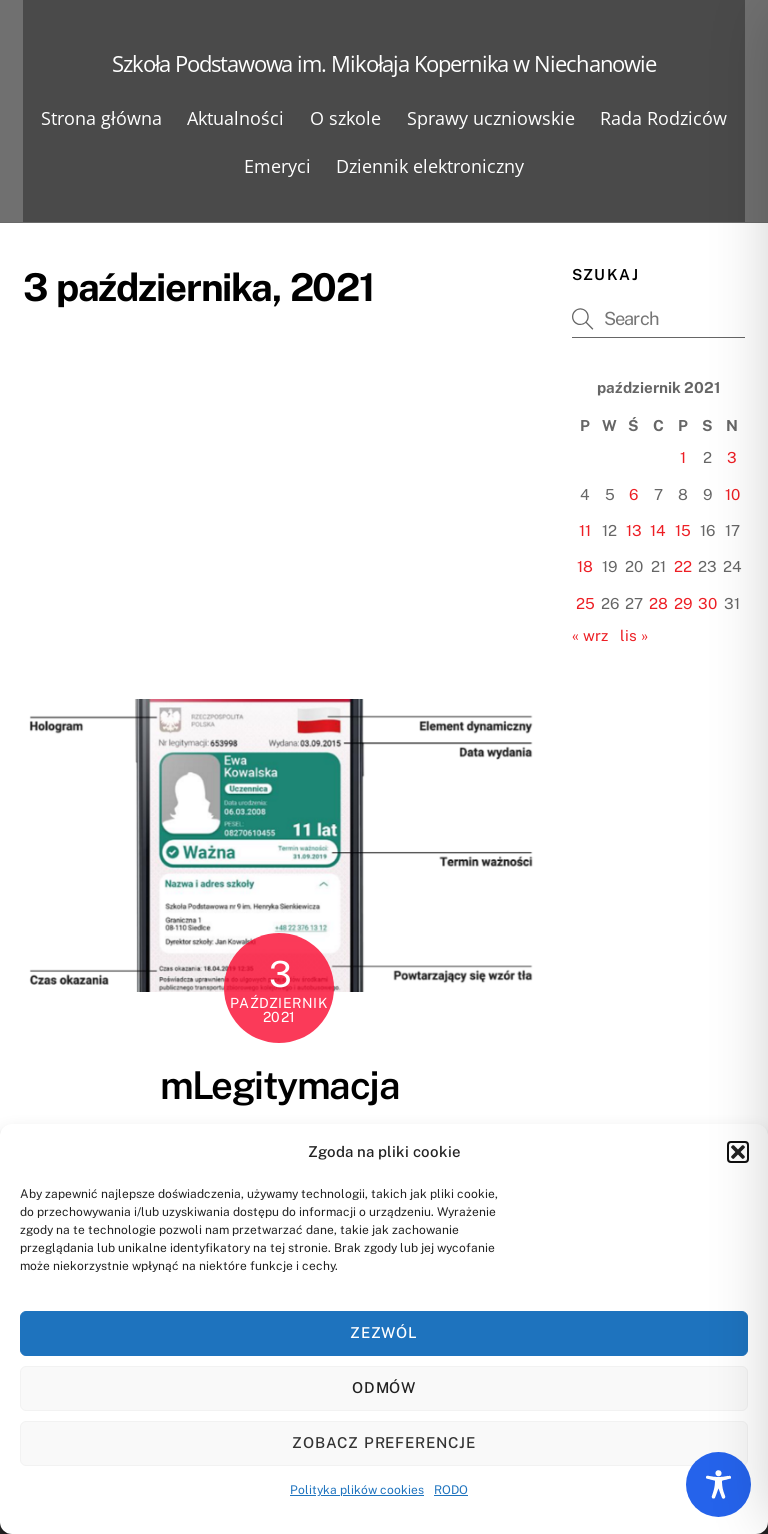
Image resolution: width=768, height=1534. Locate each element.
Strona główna (101, 118)
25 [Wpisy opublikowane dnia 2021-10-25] (585, 603)
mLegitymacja (280, 1085)
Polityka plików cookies (357, 1490)
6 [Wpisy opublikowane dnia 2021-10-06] (633, 494)
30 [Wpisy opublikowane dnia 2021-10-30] (707, 603)
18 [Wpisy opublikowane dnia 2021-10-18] (585, 566)
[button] (738, 1152)
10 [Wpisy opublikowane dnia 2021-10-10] (732, 494)
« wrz (590, 635)
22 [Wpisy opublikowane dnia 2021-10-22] (683, 566)
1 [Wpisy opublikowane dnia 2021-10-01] (683, 457)
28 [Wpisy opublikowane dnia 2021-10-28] (658, 603)
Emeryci (277, 166)
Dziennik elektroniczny (430, 166)
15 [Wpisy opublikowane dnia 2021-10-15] (683, 530)
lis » (634, 635)
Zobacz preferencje (384, 1442)
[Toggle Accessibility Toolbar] (718, 1484)
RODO (451, 1490)
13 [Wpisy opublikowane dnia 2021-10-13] (634, 530)
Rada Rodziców (663, 118)
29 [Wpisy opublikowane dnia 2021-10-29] (683, 603)
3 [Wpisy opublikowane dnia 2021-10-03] (732, 457)
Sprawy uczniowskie (491, 118)
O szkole (345, 118)
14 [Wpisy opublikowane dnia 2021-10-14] (658, 530)
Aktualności (235, 118)
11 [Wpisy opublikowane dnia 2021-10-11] (585, 530)
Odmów (384, 1387)
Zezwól (384, 1332)
